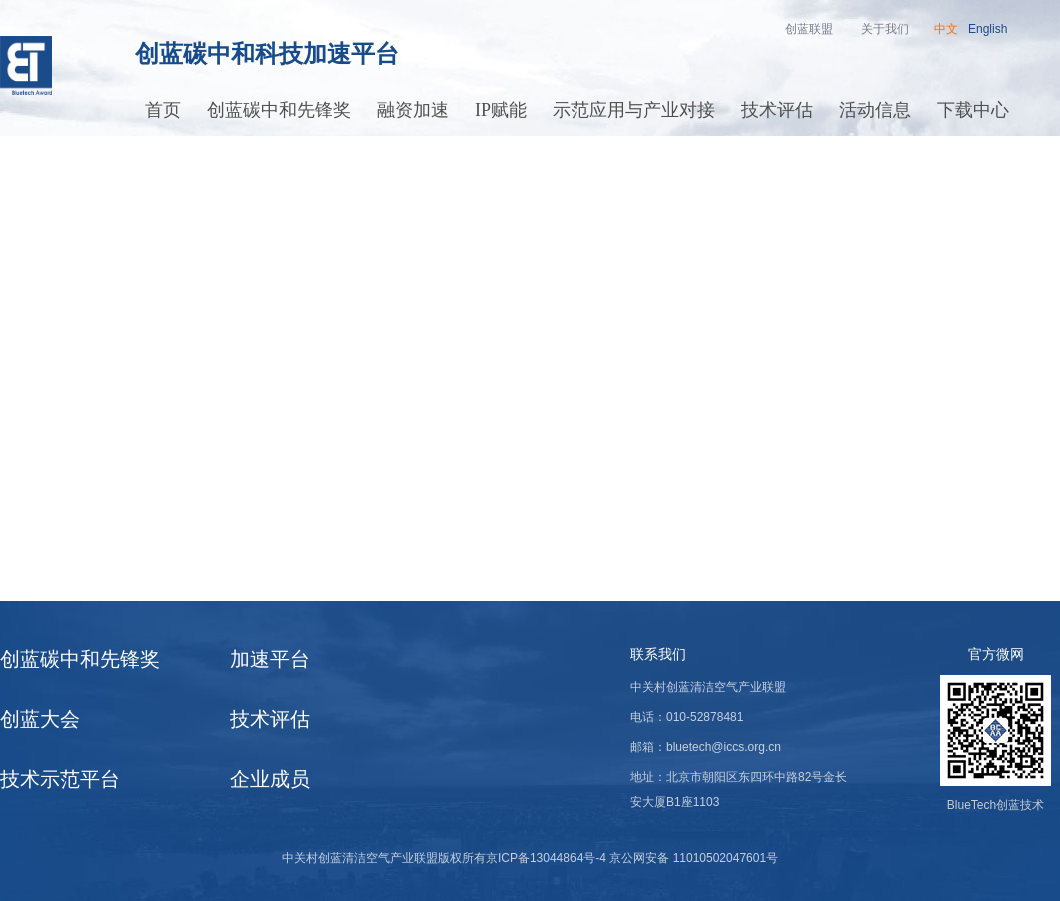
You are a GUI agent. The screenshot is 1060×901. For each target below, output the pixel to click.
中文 (946, 29)
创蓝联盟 (809, 29)
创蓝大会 (40, 719)
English (987, 29)
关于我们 (885, 29)
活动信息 (875, 110)
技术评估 (777, 110)
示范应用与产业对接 (634, 110)
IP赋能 (501, 110)
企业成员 (270, 779)
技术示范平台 (60, 779)
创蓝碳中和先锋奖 (279, 110)
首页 (163, 110)
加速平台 (270, 659)
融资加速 (413, 110)
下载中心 (973, 110)
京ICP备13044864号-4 (546, 858)
